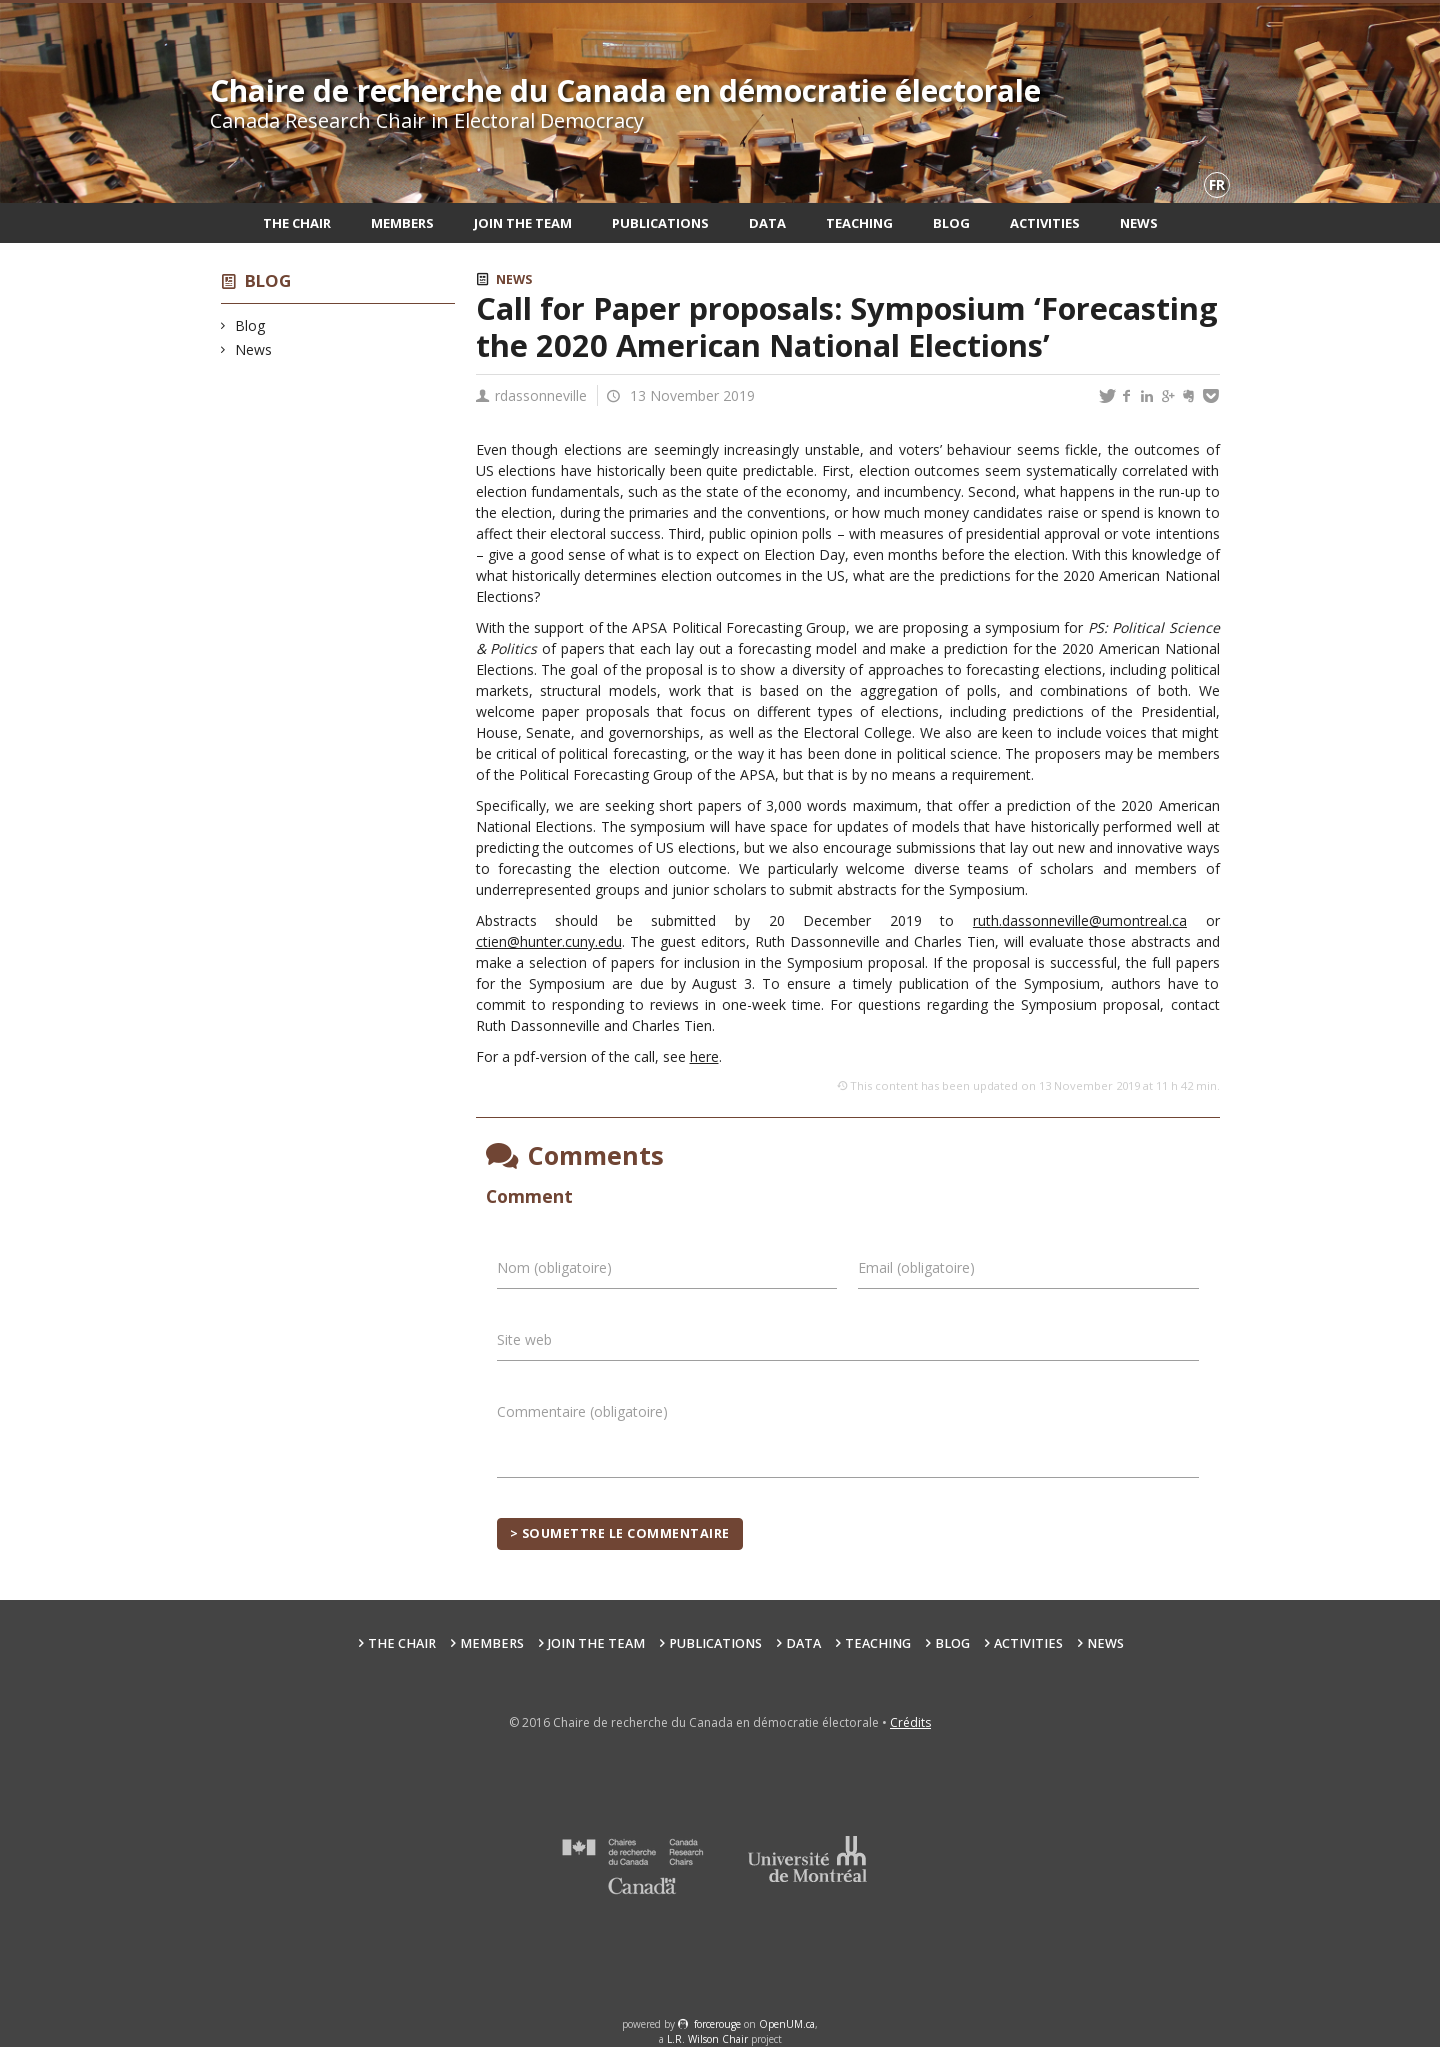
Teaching (859, 223)
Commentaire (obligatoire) (582, 1411)
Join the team (523, 223)
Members (402, 223)
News (1139, 223)
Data (767, 223)
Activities (1045, 223)
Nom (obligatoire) (554, 1267)
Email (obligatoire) (916, 1267)
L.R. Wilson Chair (707, 2039)
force (717, 2024)
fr (1217, 184)
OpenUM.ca (787, 2024)
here (704, 1056)
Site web (524, 1339)
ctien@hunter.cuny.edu (549, 941)
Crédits (910, 1722)
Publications (660, 223)
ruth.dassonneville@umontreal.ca (1080, 920)
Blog (951, 223)
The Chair (297, 223)
